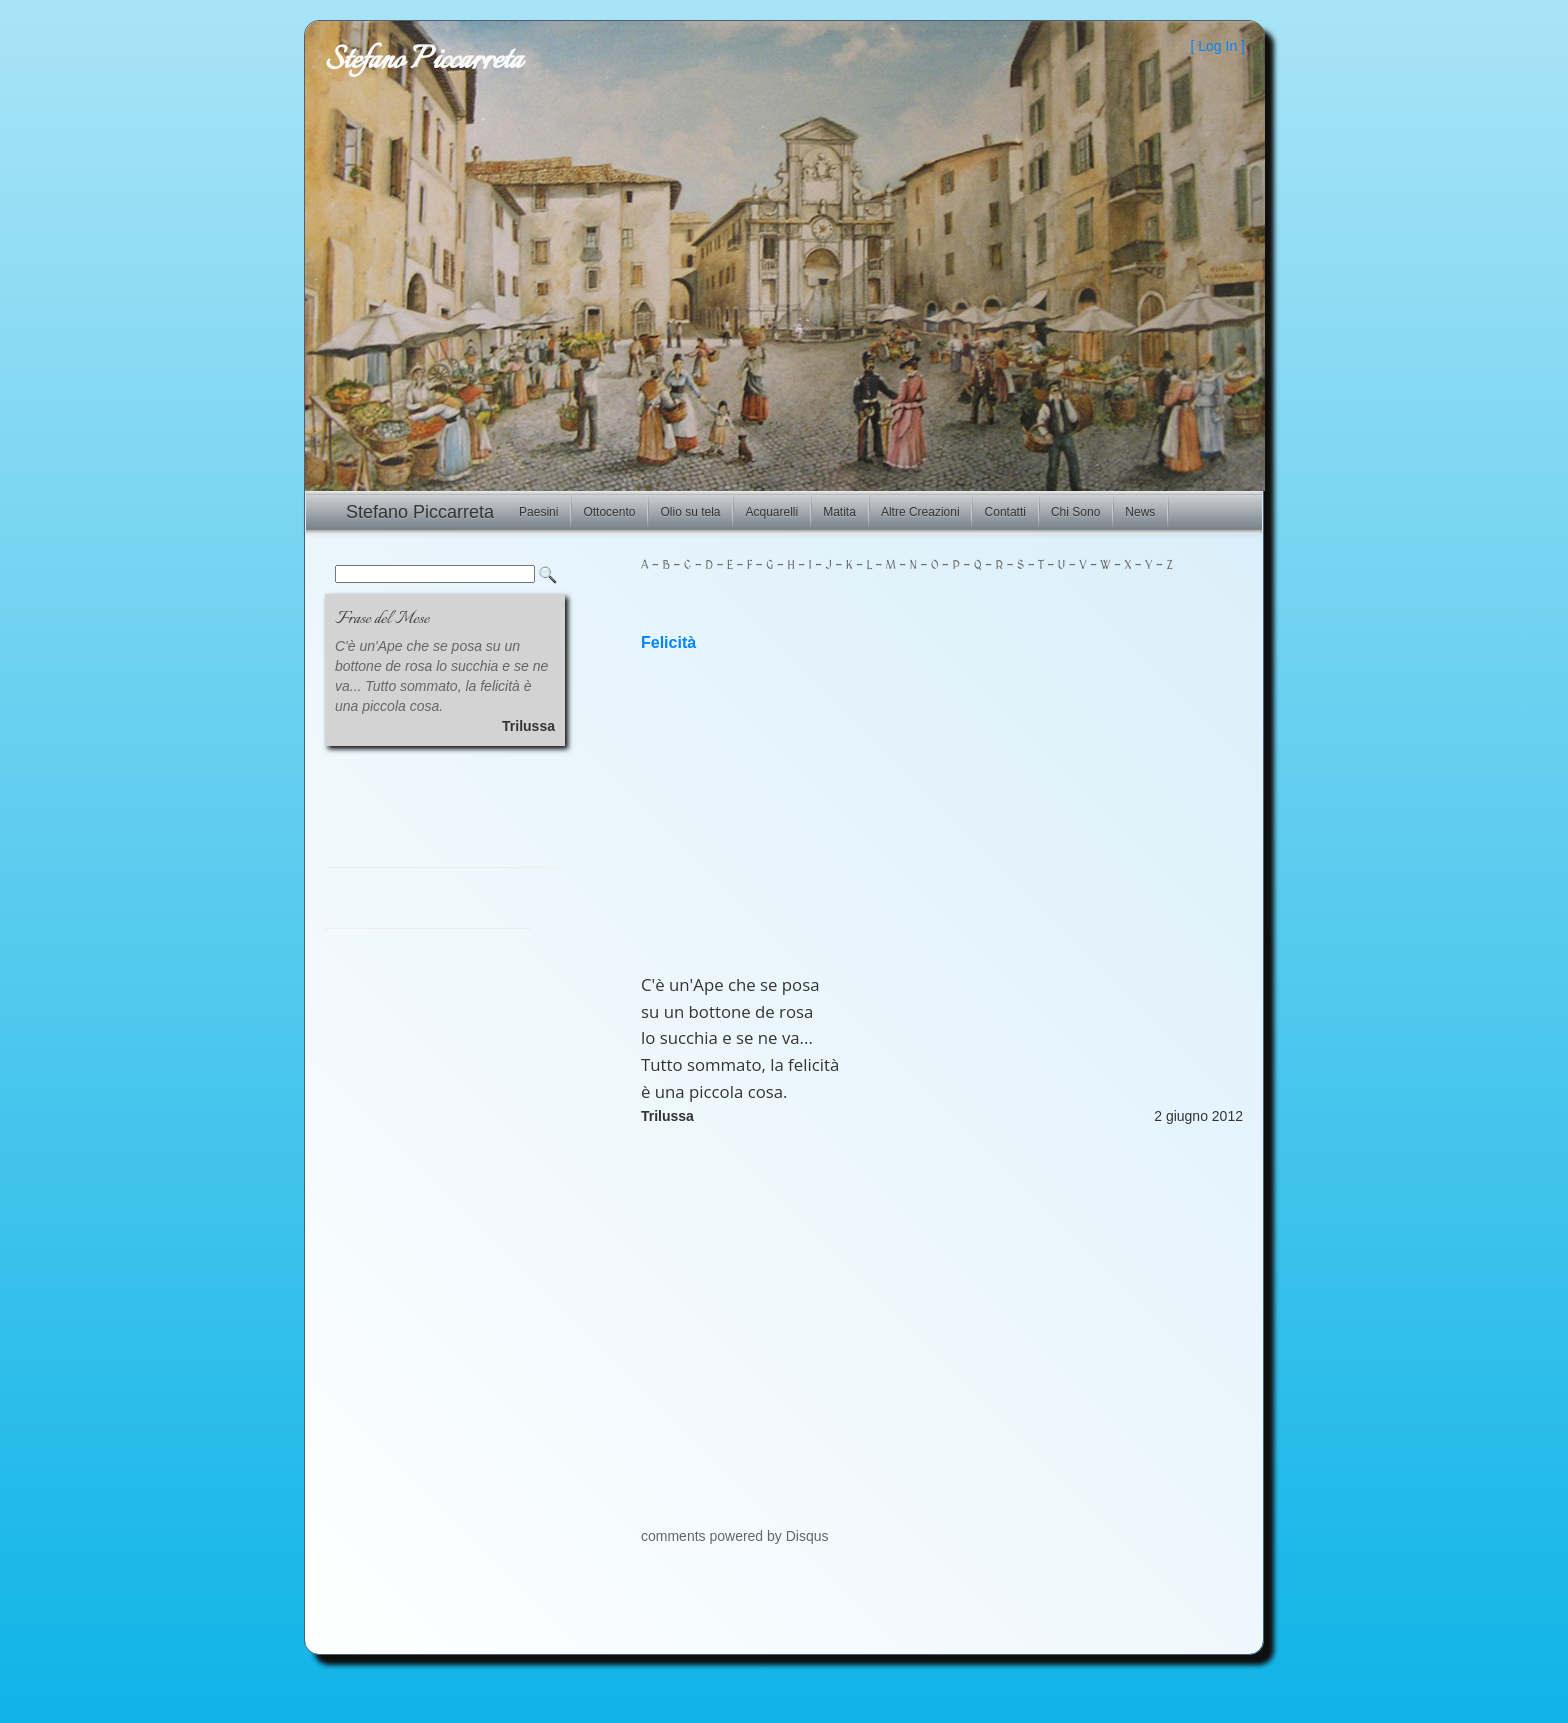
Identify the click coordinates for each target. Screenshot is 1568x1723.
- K (842, 565)
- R (992, 565)
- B (659, 565)
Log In (1217, 46)
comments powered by (735, 1536)
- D (702, 565)
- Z (1162, 565)
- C (680, 565)
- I (803, 565)
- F (742, 565)
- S (1013, 565)
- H (783, 565)
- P (949, 565)
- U (1055, 565)
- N (906, 565)
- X (1121, 565)
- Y (1141, 565)
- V (1076, 565)
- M (884, 565)
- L (862, 565)
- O (928, 565)
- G (762, 565)
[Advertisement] (942, 812)
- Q (971, 565)
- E (723, 565)
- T (1034, 565)
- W (1099, 565)
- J (822, 565)
